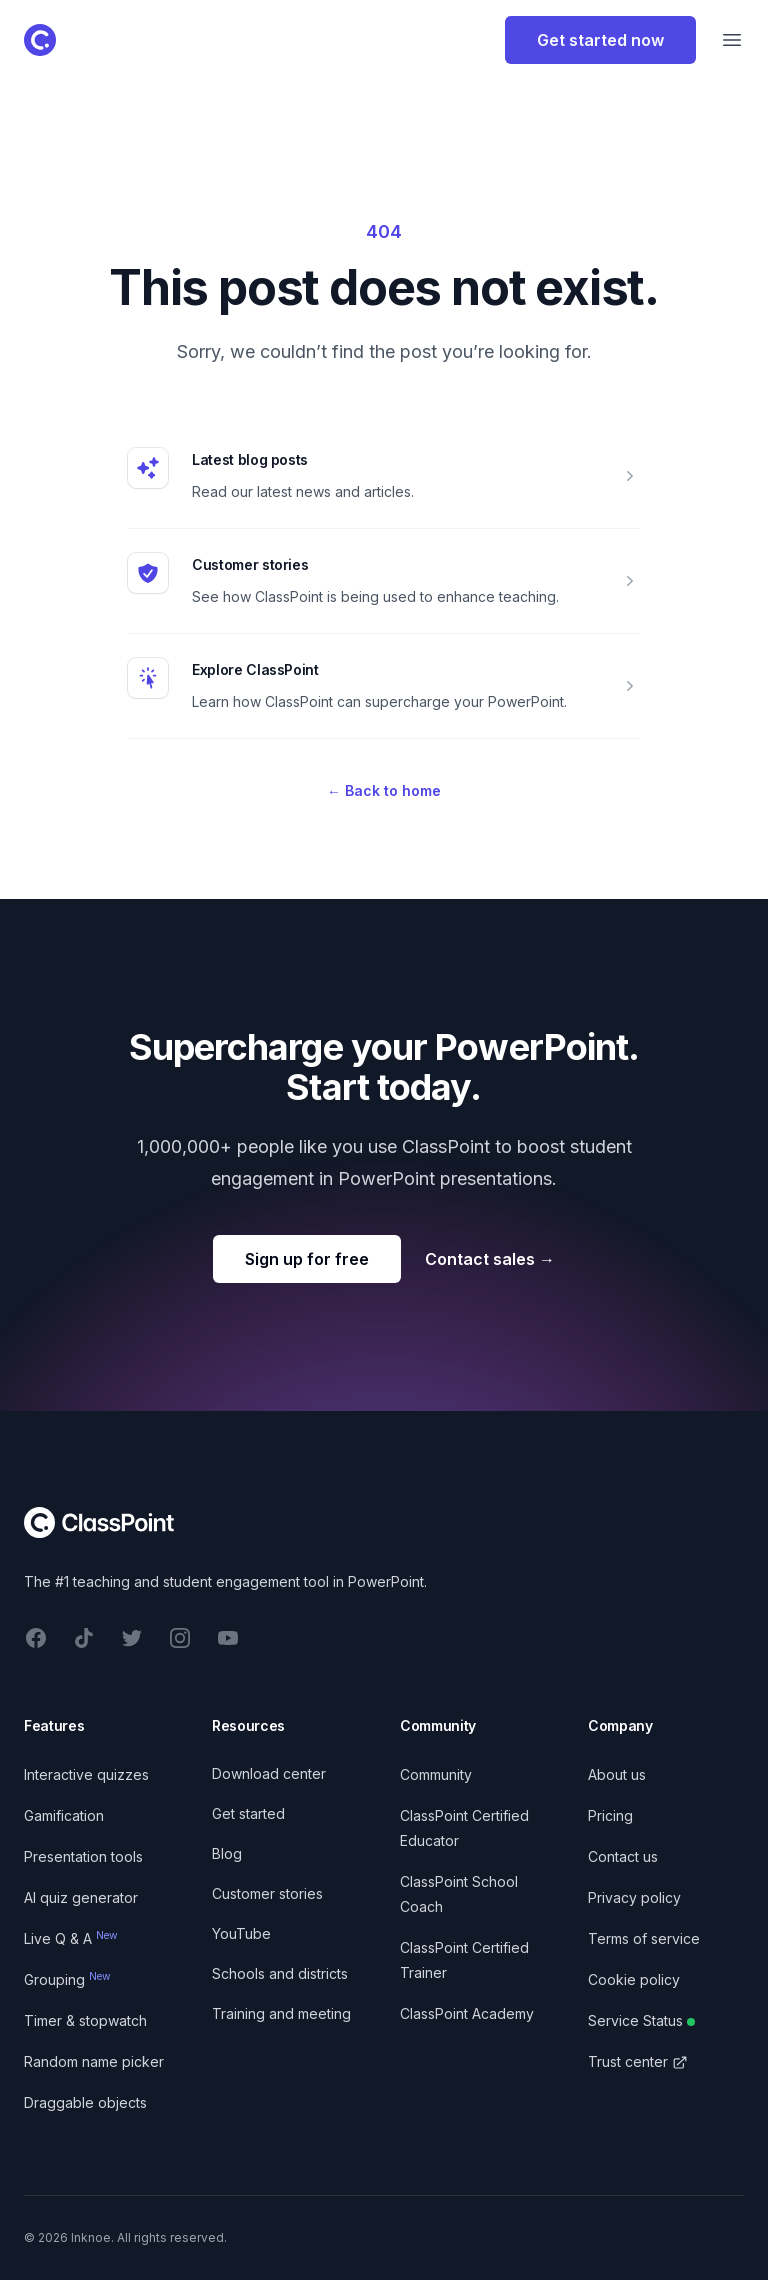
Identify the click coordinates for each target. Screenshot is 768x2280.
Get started (248, 1813)
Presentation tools (83, 1856)
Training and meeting (281, 2013)
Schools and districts (280, 1973)
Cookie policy (634, 1979)
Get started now (600, 40)
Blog (227, 1853)
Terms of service (644, 1938)
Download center (269, 1773)
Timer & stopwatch (85, 2020)
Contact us (623, 1856)
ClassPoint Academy (467, 2013)
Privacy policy (634, 1897)
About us (617, 1774)
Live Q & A (71, 1938)
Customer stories (250, 564)
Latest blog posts (250, 459)
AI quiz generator (81, 1897)
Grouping (67, 1979)
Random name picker (94, 2061)
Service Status (641, 2020)
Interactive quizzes (86, 1774)
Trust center (638, 2061)
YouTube (241, 1933)
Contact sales (490, 1259)
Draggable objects (85, 2102)
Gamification (64, 1815)
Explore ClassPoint (255, 669)
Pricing (610, 1815)
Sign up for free (307, 1259)
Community (436, 1774)
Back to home (384, 790)
